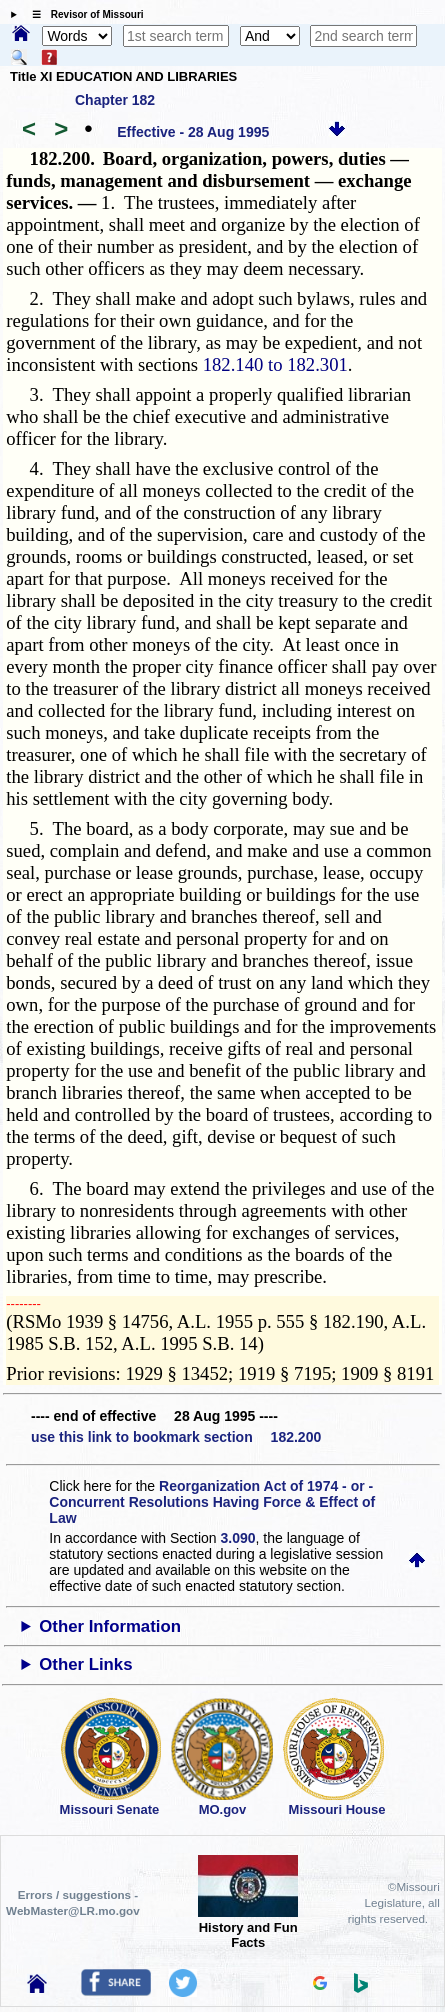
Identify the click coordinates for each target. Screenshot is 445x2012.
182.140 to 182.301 (275, 364)
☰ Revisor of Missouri (83, 14)
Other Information (110, 1626)
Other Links (85, 1664)
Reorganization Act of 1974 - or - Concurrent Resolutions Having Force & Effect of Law (212, 1502)
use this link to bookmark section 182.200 (176, 1437)
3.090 (238, 1538)
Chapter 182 (115, 100)
